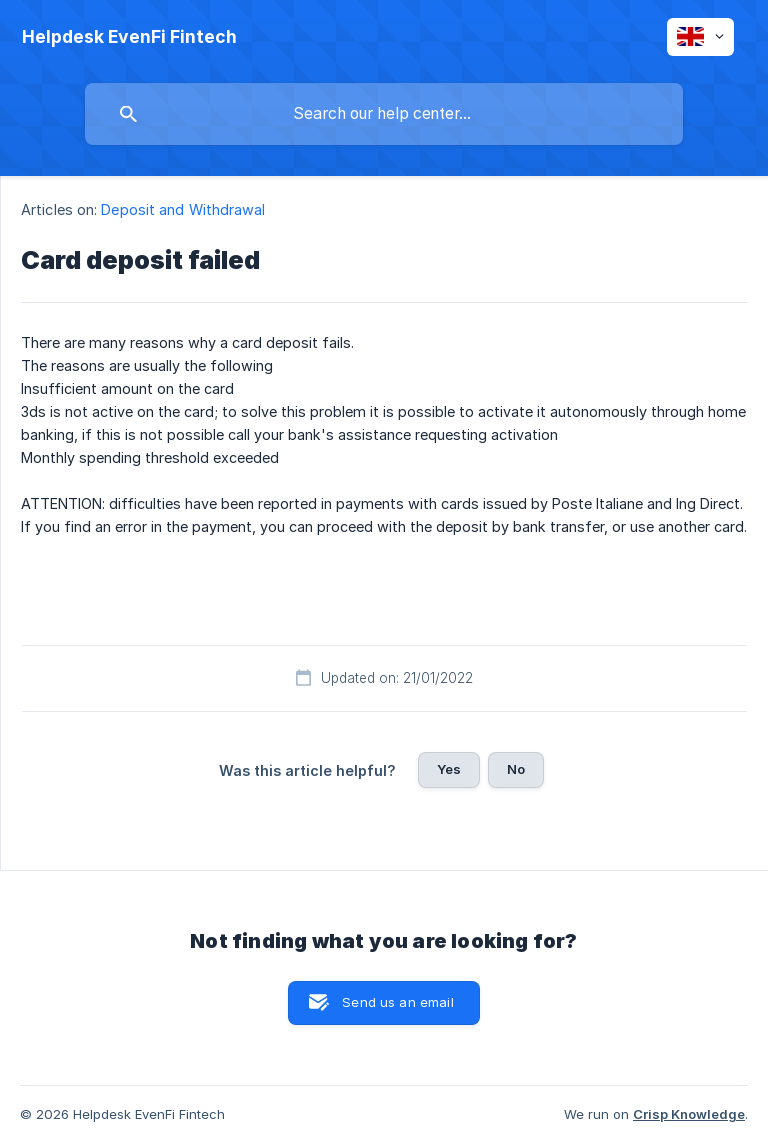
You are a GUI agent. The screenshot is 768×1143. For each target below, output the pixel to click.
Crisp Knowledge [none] (689, 1114)
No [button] (516, 769)
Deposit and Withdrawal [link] (183, 209)
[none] (129, 37)
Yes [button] (449, 769)
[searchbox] (384, 114)
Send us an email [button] (397, 1002)
